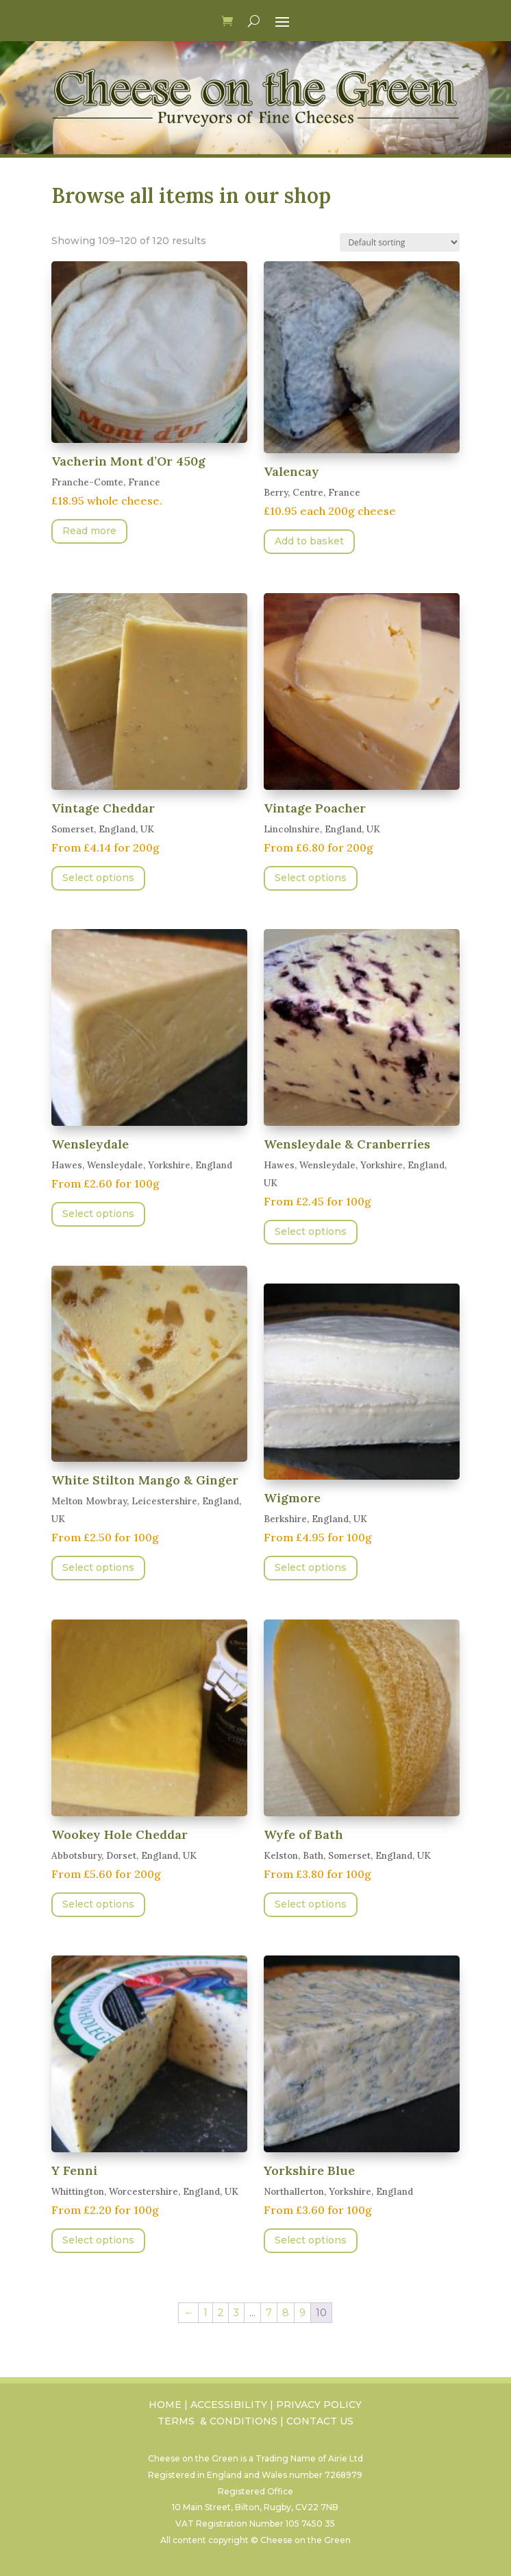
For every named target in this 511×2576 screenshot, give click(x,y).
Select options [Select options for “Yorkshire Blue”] (311, 2240)
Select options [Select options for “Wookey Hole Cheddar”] (98, 1904)
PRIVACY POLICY (319, 2404)
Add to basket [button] (309, 541)
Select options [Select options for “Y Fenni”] (98, 2240)
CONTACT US (319, 2421)
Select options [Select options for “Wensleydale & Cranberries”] (311, 1231)
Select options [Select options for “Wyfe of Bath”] (311, 1904)
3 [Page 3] (236, 2313)
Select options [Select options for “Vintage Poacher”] (311, 877)
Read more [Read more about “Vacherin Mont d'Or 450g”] (89, 531)
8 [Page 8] (285, 2313)
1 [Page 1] (205, 2313)
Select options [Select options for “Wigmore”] (311, 1567)
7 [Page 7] (269, 2313)
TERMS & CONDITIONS (217, 2421)
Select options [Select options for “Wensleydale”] (98, 1213)
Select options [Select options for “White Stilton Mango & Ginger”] (98, 1567)
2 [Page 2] (220, 2313)
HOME (165, 2404)
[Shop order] (400, 242)
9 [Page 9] (302, 2313)
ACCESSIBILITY (228, 2404)
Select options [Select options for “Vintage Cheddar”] (98, 877)
